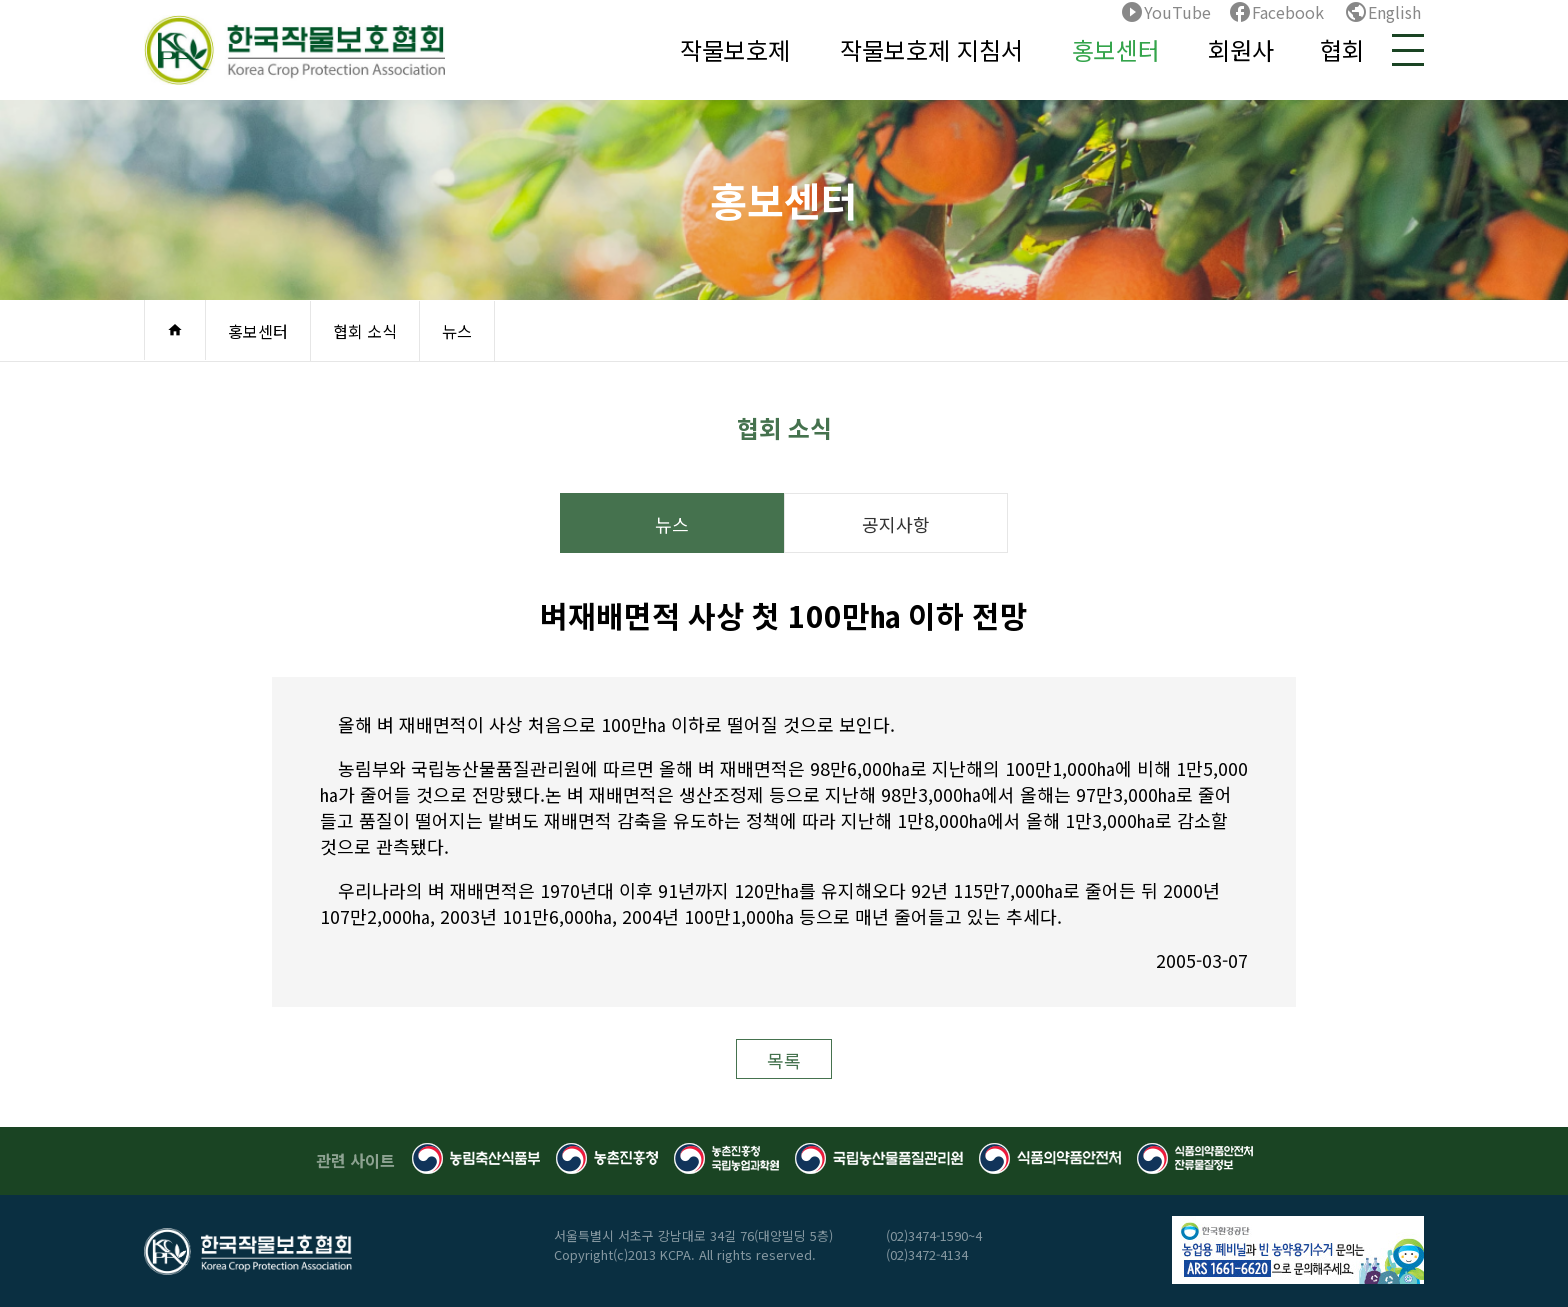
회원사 (1241, 49)
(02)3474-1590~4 (934, 1235)
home (175, 330)
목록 (784, 1060)
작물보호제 (735, 49)
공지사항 (896, 524)
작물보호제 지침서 (931, 49)
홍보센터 (1116, 49)
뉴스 (457, 331)
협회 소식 (365, 331)
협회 (1342, 49)
